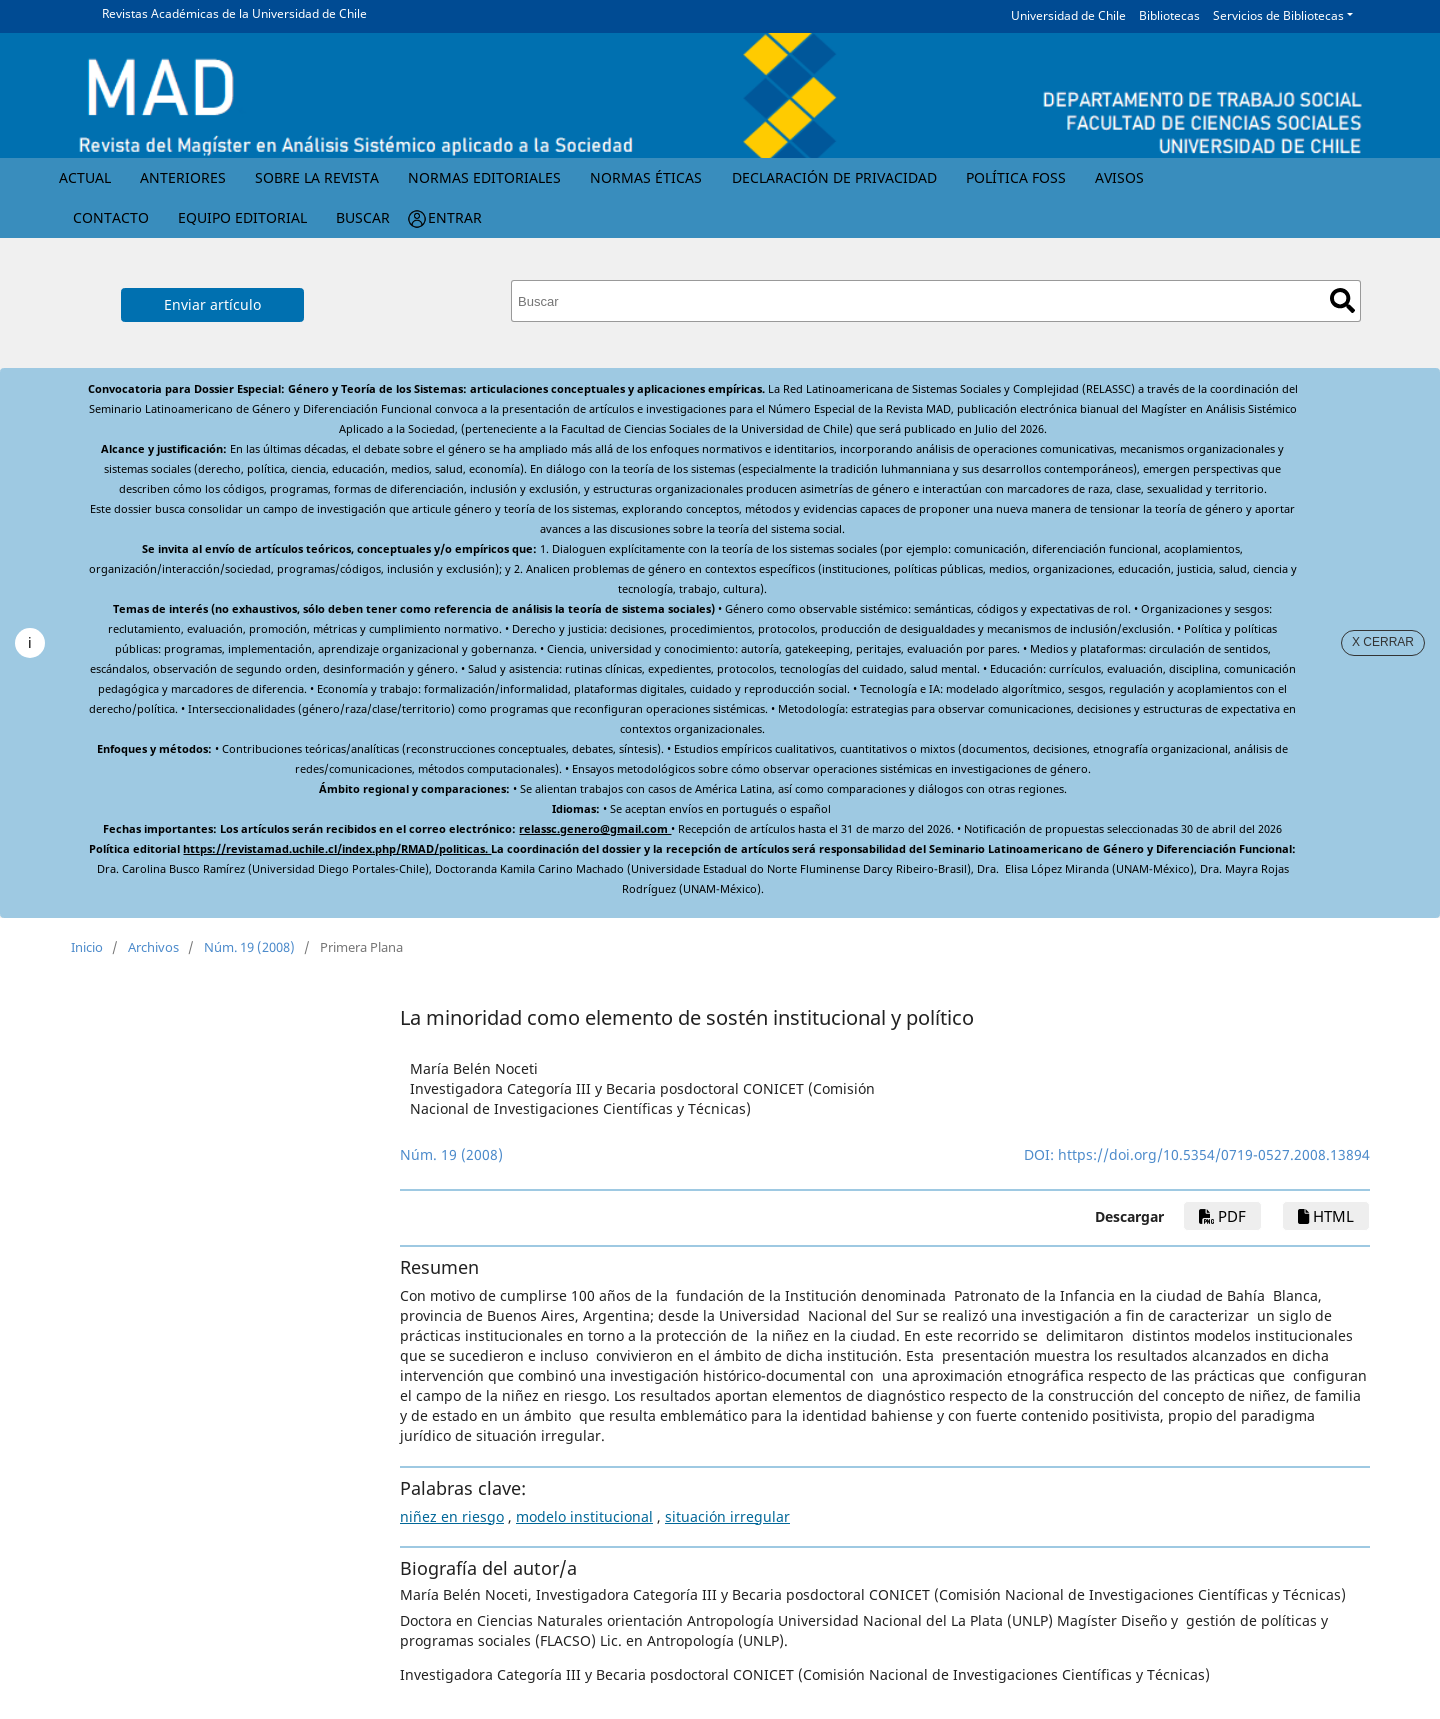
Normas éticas (646, 177)
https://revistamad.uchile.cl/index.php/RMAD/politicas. (337, 849)
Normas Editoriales (484, 177)
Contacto (111, 217)
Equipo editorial (242, 217)
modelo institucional (584, 1516)
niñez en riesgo (452, 1516)
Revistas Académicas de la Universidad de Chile (234, 13)
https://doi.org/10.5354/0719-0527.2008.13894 (1214, 1154)
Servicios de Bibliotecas (1278, 15)
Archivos (153, 947)
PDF (1222, 1216)
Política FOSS (1016, 177)
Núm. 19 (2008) (249, 947)
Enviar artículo (212, 304)
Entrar (455, 217)
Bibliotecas (1169, 15)
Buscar (363, 217)
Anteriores (183, 177)
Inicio (87, 947)
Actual (85, 177)
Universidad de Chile (1068, 15)
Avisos (1119, 177)
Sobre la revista (317, 177)
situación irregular (727, 1516)
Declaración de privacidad (834, 177)
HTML (1326, 1216)
